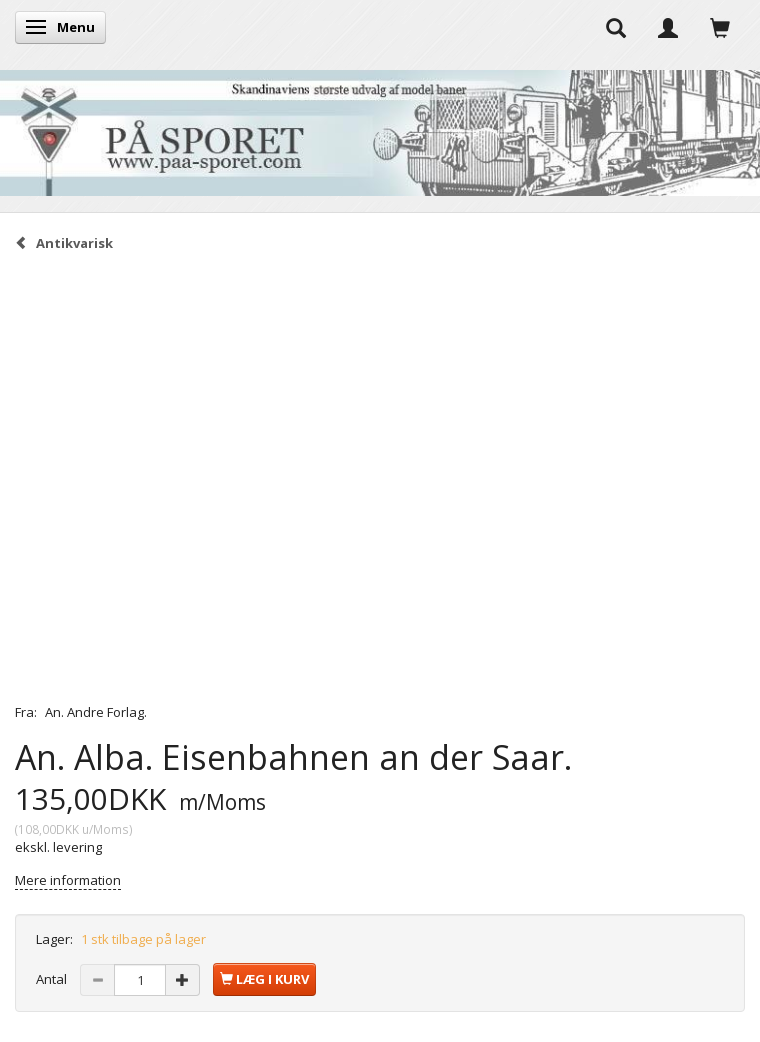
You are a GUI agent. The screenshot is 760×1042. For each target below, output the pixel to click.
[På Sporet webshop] (380, 128)
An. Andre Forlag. (96, 712)
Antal (53, 979)
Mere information (68, 880)
